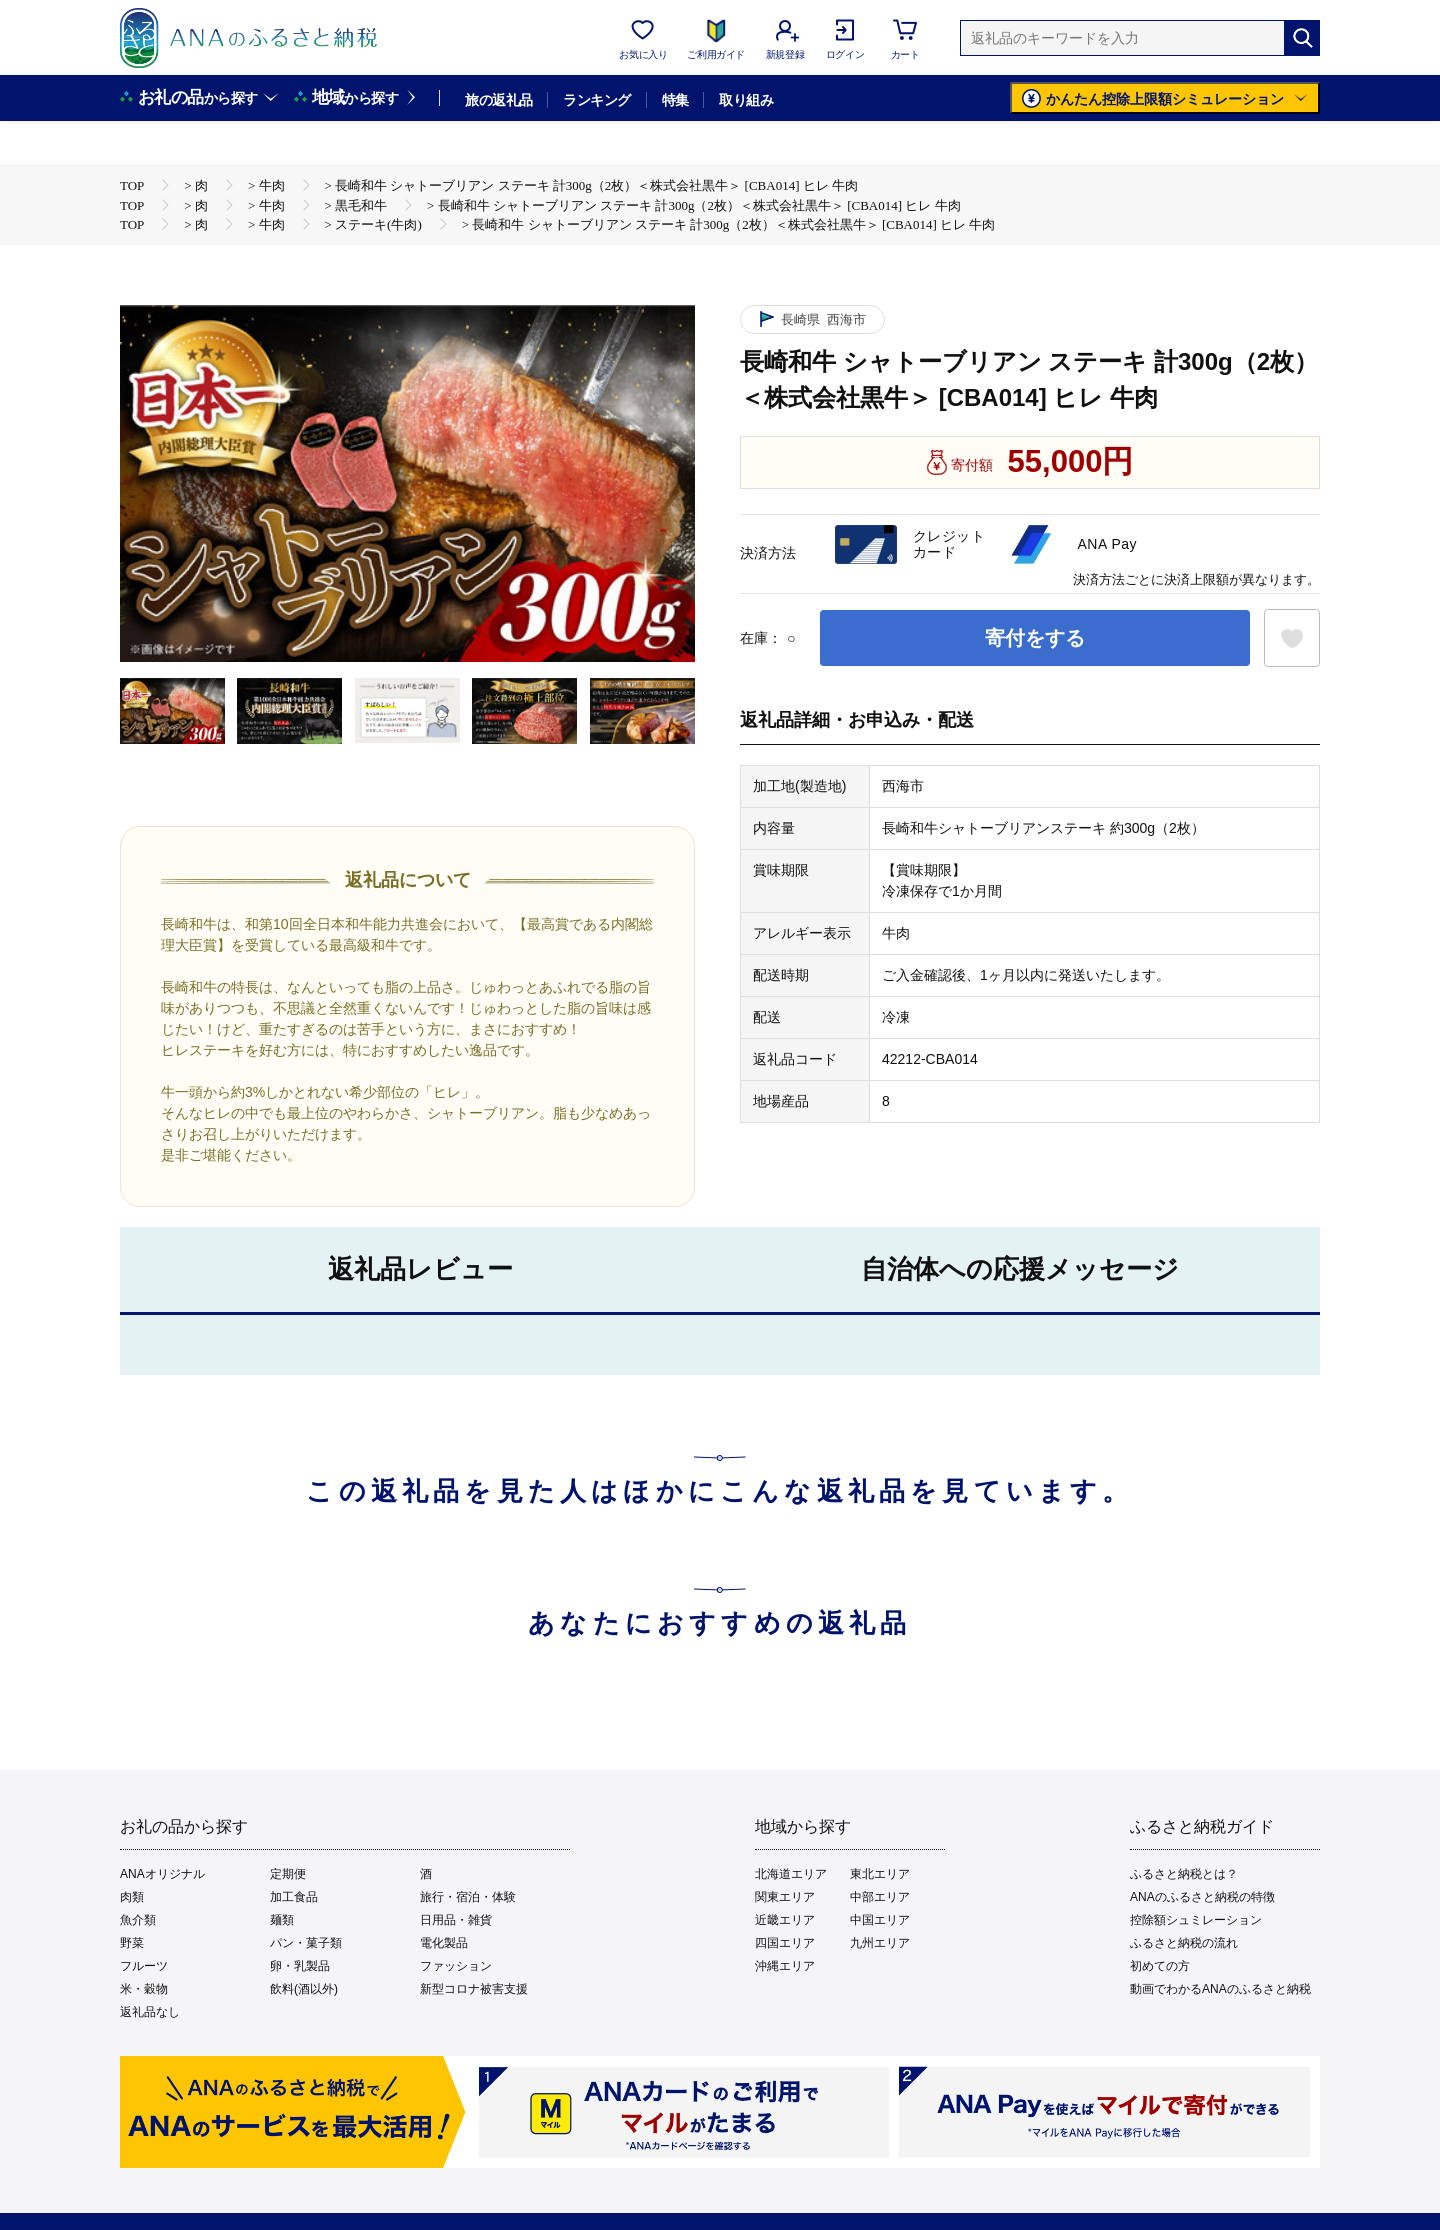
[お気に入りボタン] (1292, 638)
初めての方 (1160, 1966)
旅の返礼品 (498, 100)
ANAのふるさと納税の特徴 (1202, 1897)
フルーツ (144, 1966)
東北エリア (880, 1874)
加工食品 (294, 1897)
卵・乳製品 (300, 1966)
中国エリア (880, 1920)
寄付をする (1035, 638)
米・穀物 (144, 1989)
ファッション (456, 1966)
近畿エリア (785, 1920)
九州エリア (880, 1943)
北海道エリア (791, 1874)
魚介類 (138, 1920)
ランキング (596, 100)
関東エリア (785, 1897)
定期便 (288, 1874)
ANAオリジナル (162, 1874)
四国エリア (785, 1943)
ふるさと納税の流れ (1184, 1943)
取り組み (746, 100)
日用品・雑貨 (456, 1920)
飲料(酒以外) (304, 1989)
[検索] (1302, 38)
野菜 (132, 1943)
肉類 (132, 1897)
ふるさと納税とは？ (1184, 1874)
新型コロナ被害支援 (474, 1989)
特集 (675, 100)
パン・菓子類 (306, 1943)
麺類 (282, 1920)
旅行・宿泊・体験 (468, 1897)
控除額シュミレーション (1196, 1920)
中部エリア (880, 1897)
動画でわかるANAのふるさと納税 (1220, 1989)
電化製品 (444, 1943)
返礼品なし (150, 2012)
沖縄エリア (785, 1966)
